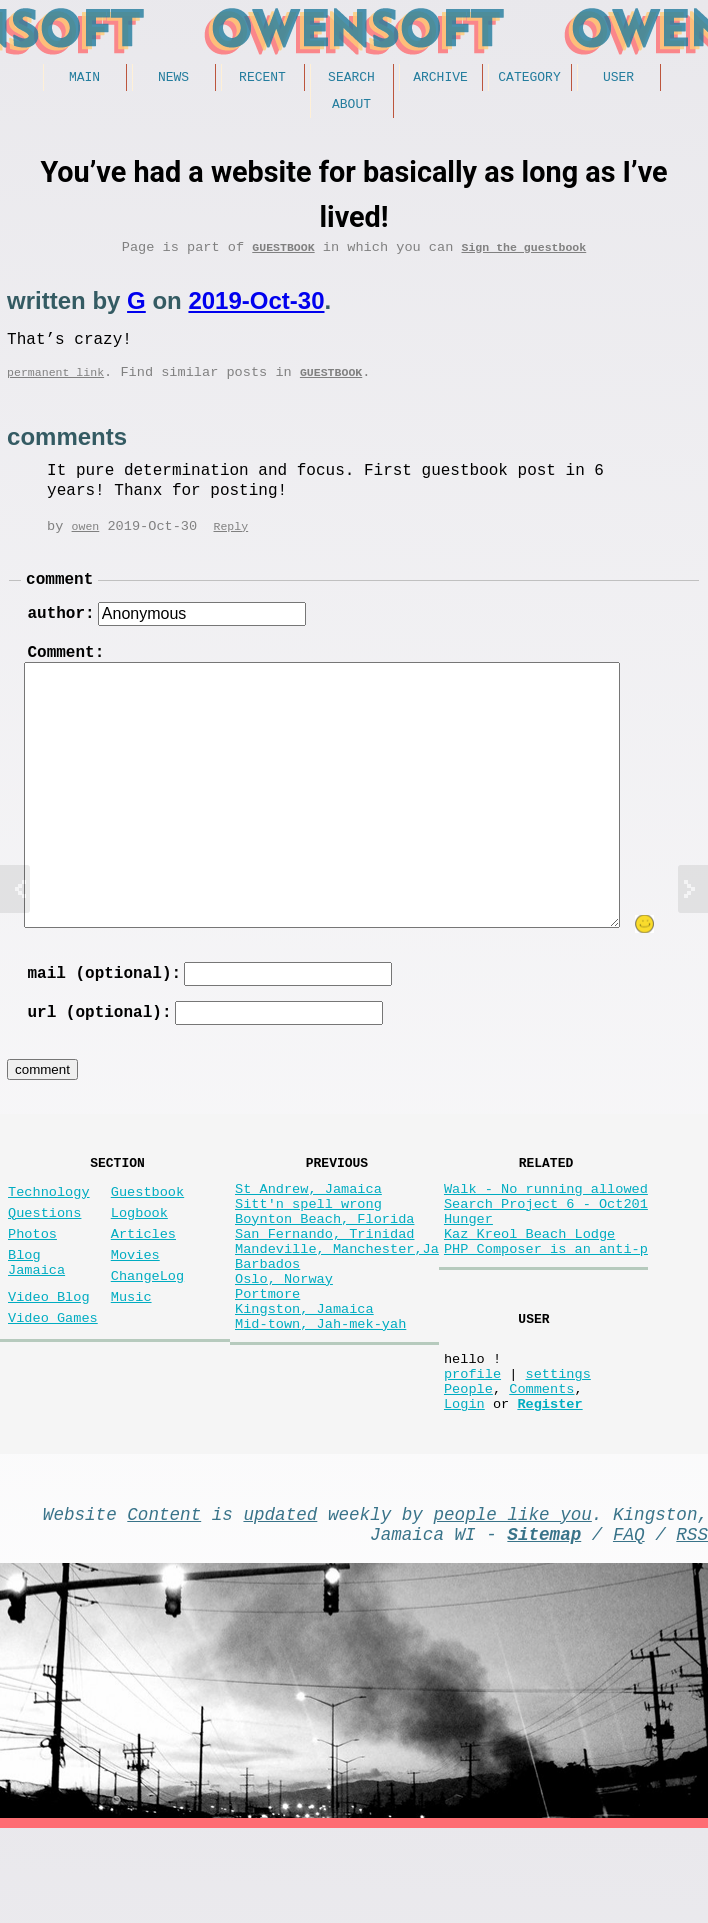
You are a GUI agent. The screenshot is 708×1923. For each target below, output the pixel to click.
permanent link (55, 389)
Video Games (53, 1384)
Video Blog (49, 1359)
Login (464, 1485)
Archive (440, 79)
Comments (541, 1466)
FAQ (629, 1624)
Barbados (267, 1326)
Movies (135, 1309)
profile (472, 1447)
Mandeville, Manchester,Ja (337, 1307)
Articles (143, 1284)
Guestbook (283, 256)
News (173, 79)
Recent (262, 79)
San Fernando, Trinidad (324, 1288)
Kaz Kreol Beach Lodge (529, 1288)
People (468, 1466)
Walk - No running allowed (546, 1231)
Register (549, 1485)
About (351, 109)
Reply (230, 545)
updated (280, 1600)
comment (59, 601)
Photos (32, 1284)
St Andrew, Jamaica (308, 1231)
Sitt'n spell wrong (308, 1250)
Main (84, 79)
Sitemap (544, 1624)
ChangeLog (147, 1334)
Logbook (139, 1259)
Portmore (267, 1364)
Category (529, 79)
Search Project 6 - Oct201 (546, 1250)
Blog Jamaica (36, 1319)
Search (351, 79)
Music (131, 1359)
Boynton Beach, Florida (324, 1269)
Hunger (468, 1269)
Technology (49, 1234)
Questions (44, 1259)
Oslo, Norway (284, 1345)
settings (557, 1447)
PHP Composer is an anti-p (546, 1307)
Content (164, 1600)
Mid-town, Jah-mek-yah (320, 1402)
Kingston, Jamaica (304, 1383)
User (618, 79)
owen (86, 545)
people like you (513, 1600)
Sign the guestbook (523, 256)
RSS (692, 1624)
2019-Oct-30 (256, 310)
